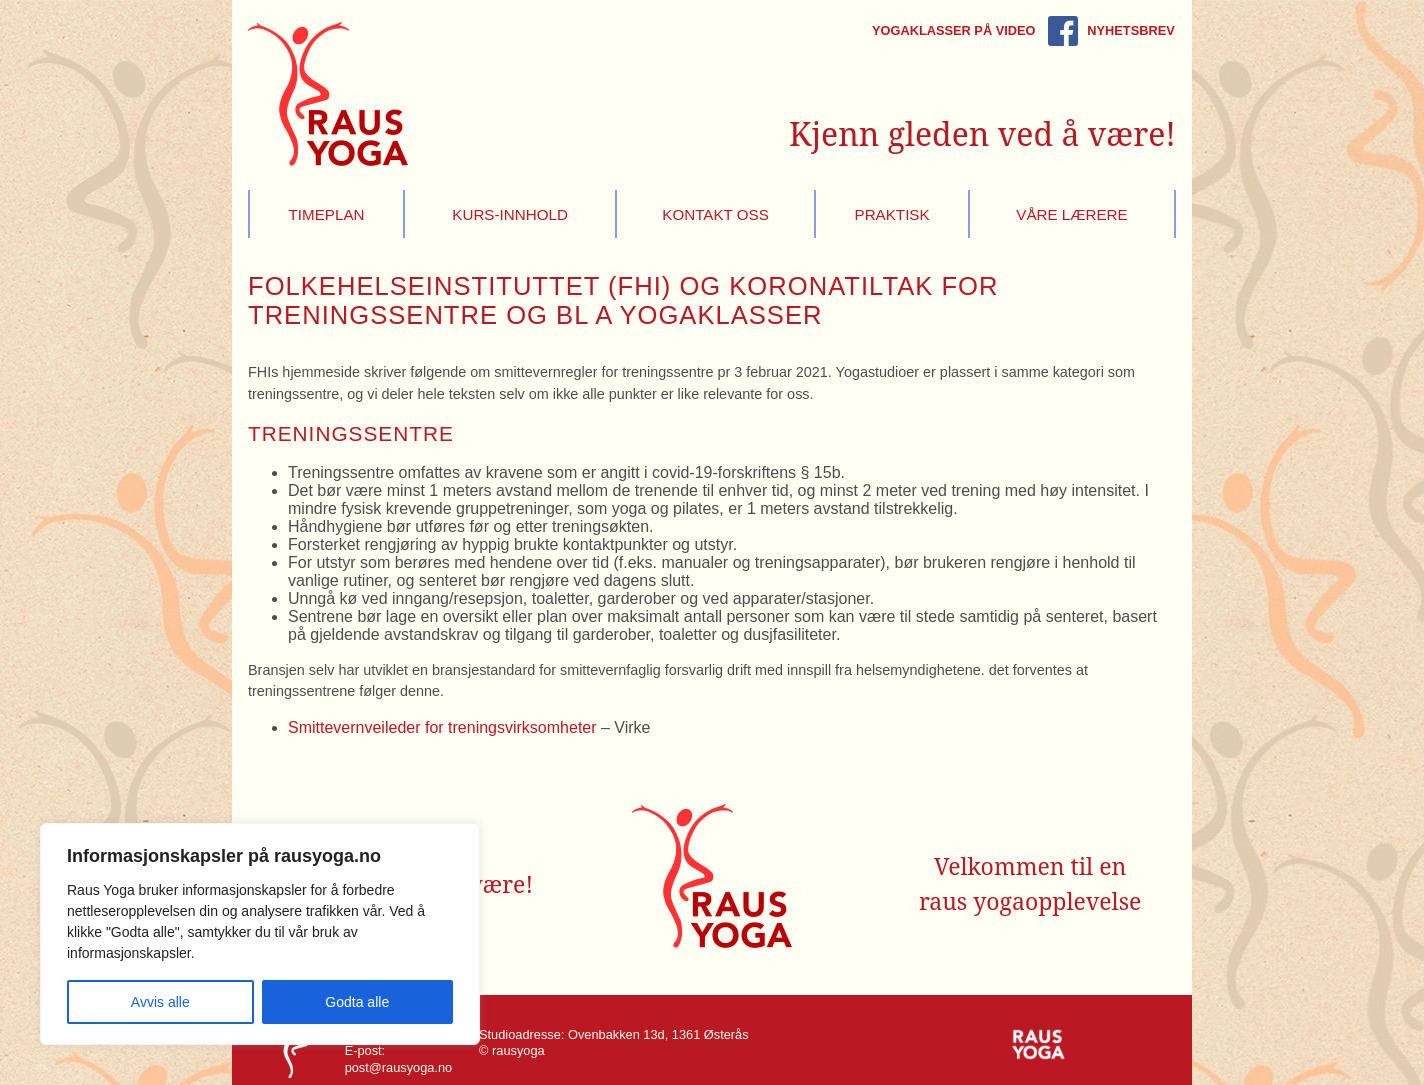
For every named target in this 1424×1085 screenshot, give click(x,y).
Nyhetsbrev (1130, 30)
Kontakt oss (715, 214)
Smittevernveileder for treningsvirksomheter (442, 727)
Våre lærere (1071, 214)
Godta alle (357, 1002)
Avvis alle (160, 1002)
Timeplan (327, 214)
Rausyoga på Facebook (1063, 31)
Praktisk (892, 214)
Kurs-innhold (510, 214)
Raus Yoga (328, 94)
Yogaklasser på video (954, 30)
